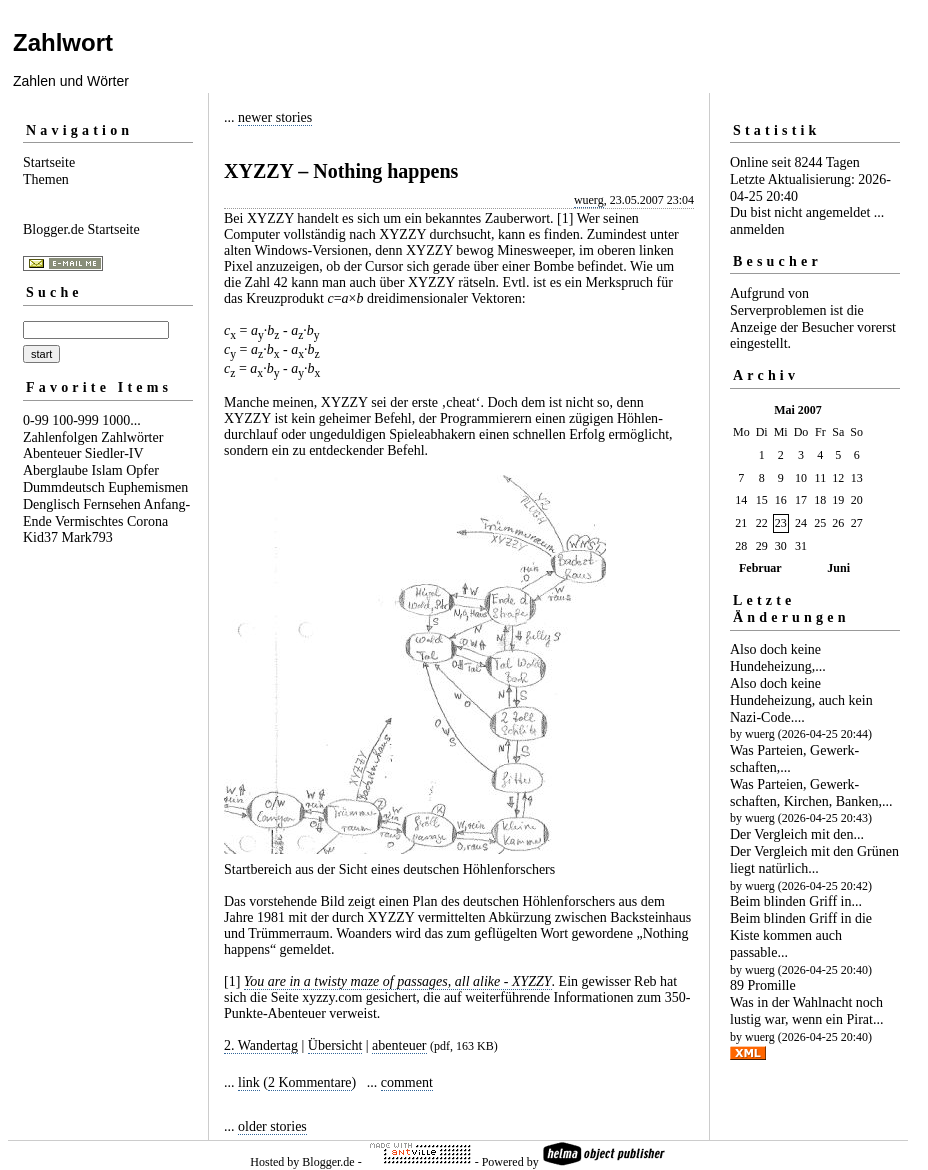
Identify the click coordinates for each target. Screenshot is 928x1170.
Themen (46, 179)
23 (781, 523)
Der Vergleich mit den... (797, 834)
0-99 (36, 420)
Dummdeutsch (64, 487)
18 (820, 500)
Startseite (49, 162)
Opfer (142, 470)
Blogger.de (328, 1162)
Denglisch (51, 504)
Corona (147, 521)
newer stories (275, 117)
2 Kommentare (310, 1082)
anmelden (757, 229)
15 (762, 500)
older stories (272, 1126)
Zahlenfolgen (60, 437)
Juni (838, 568)
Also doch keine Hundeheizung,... (778, 658)
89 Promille (763, 985)
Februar (760, 568)
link (249, 1082)
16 (781, 500)
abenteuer (399, 1045)
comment (407, 1082)
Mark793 (87, 537)
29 (762, 546)
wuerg (589, 200)
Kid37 (40, 537)
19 (838, 500)
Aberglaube (55, 470)
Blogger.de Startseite (81, 229)
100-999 (75, 420)
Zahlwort (63, 42)
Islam (107, 470)
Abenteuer (52, 453)
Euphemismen (148, 487)
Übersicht (335, 1045)
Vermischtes (89, 521)
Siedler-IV (114, 453)
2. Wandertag (261, 1045)
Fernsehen (112, 504)
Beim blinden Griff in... (796, 901)
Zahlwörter (132, 437)
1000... (121, 420)
